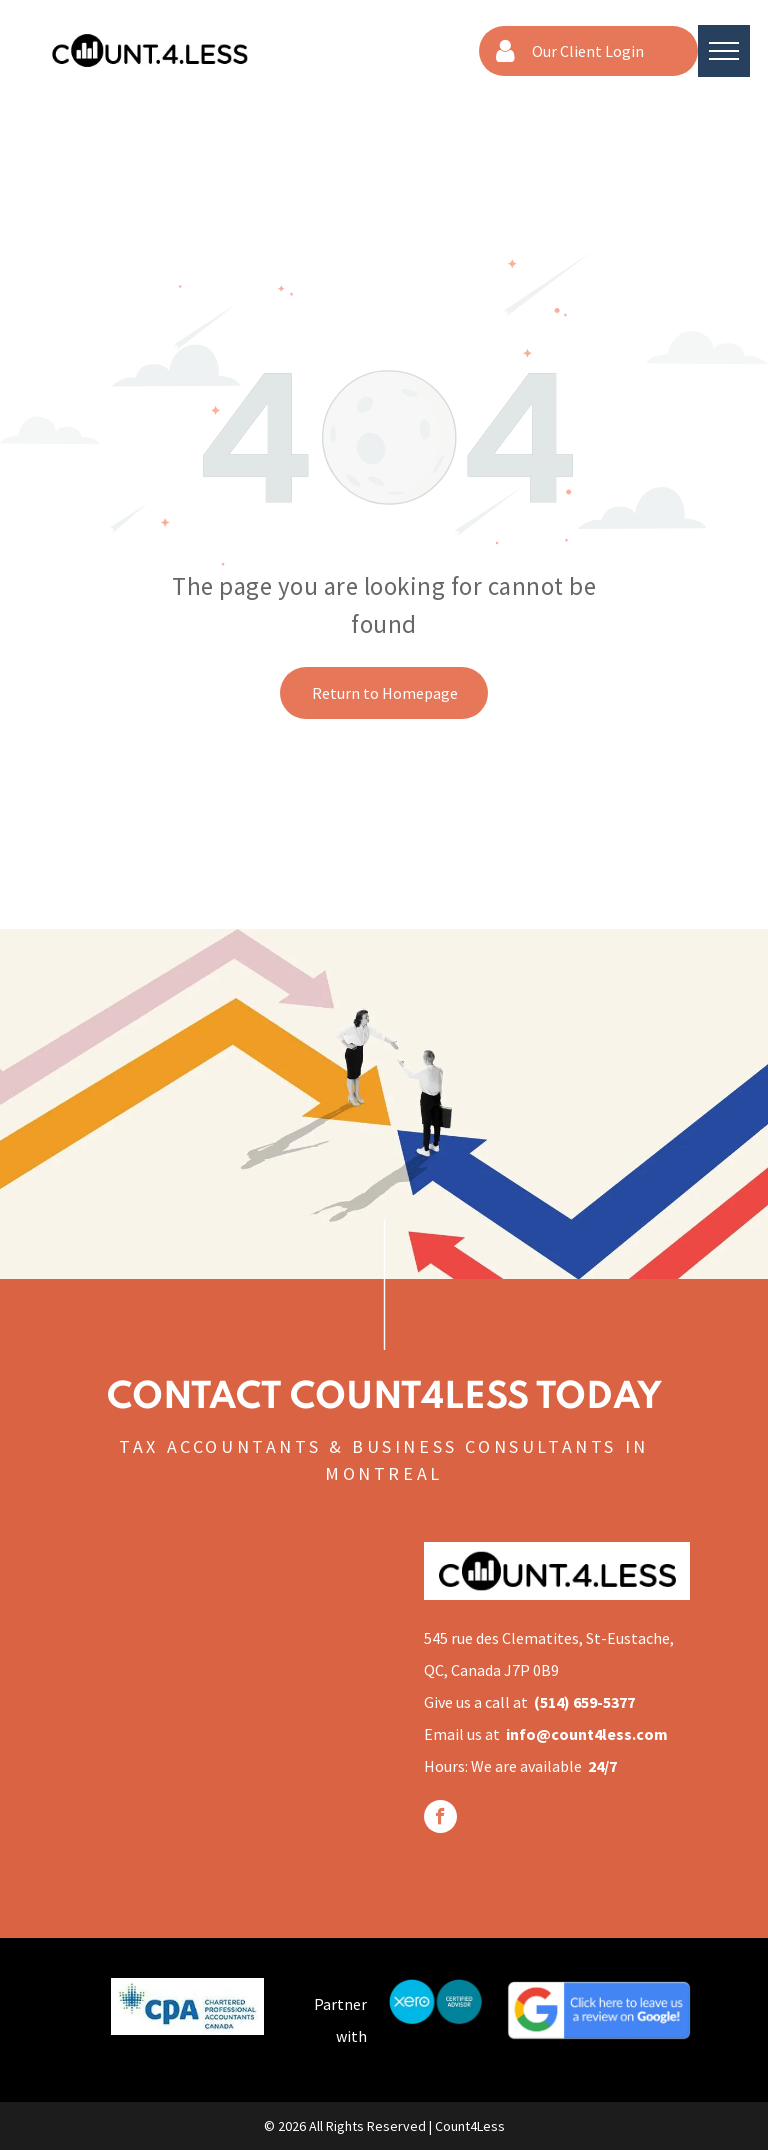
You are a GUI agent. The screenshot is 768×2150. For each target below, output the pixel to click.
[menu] (724, 51)
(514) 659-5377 (584, 1702)
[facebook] (440, 1819)
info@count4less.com (587, 1734)
